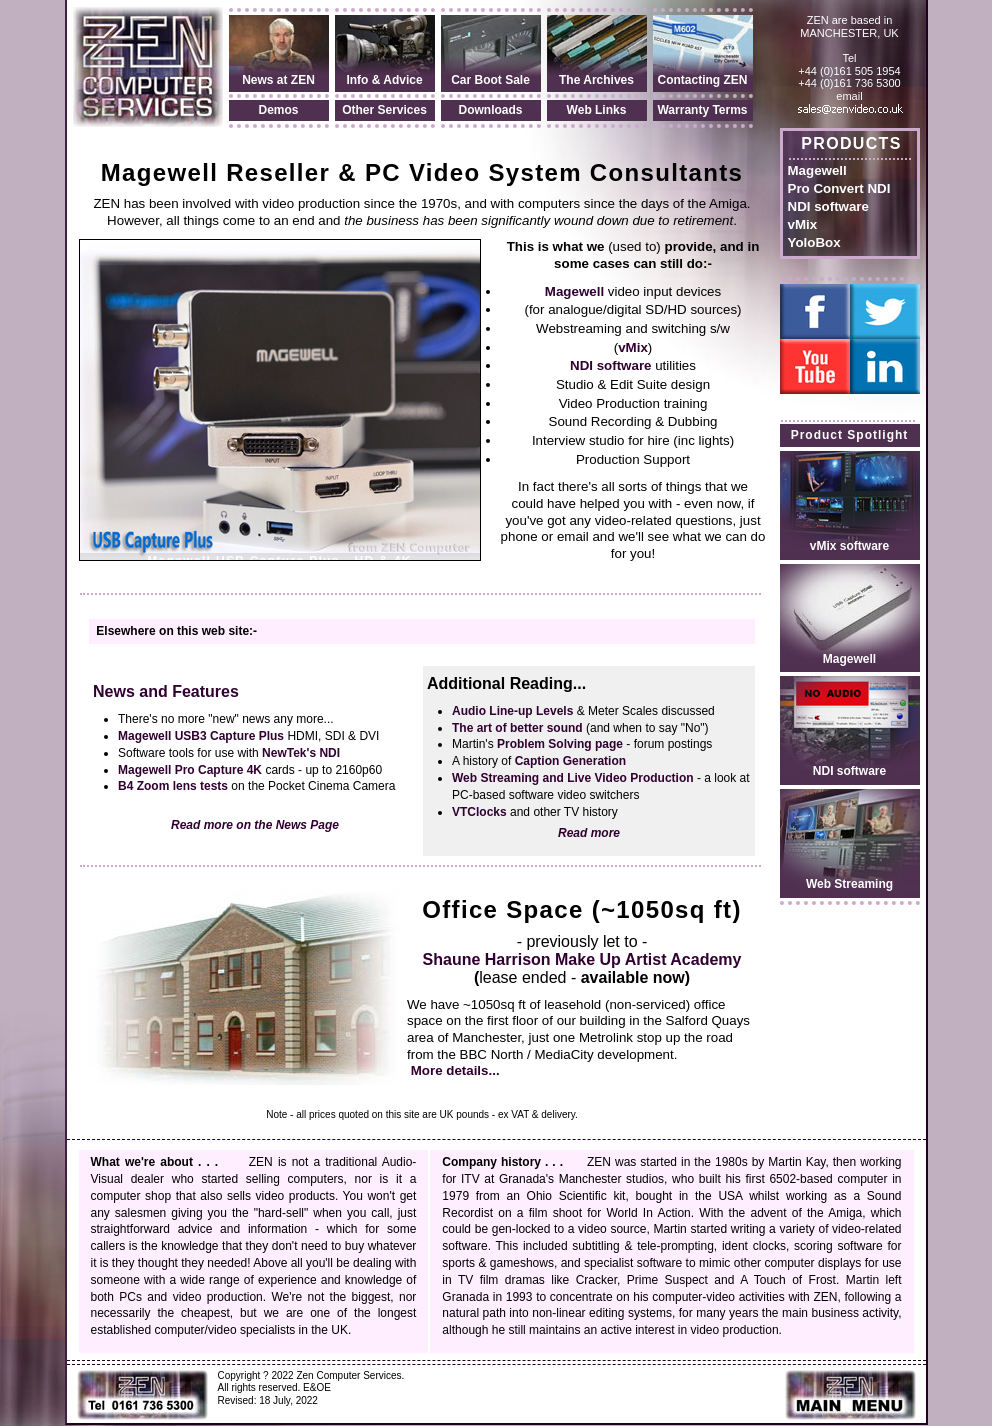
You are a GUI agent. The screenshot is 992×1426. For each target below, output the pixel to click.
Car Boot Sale (490, 80)
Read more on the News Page (255, 825)
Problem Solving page (560, 744)
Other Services (384, 110)
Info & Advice (384, 80)
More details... (455, 1070)
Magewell (817, 170)
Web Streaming (849, 884)
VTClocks (479, 812)
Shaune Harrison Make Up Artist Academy (582, 959)
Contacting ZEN (703, 80)
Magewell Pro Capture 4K (190, 770)
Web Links (597, 110)
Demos (278, 110)
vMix (803, 224)
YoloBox (814, 242)
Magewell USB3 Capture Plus (201, 736)
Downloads (490, 110)
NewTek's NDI (301, 753)
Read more (589, 833)
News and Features (166, 691)
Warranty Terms (702, 110)
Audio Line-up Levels (512, 711)
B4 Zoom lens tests (173, 786)
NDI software (828, 206)
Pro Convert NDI (839, 188)
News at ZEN (278, 80)
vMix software (849, 546)
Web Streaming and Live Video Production (573, 778)
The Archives (596, 80)
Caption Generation (570, 761)
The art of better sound (517, 728)
